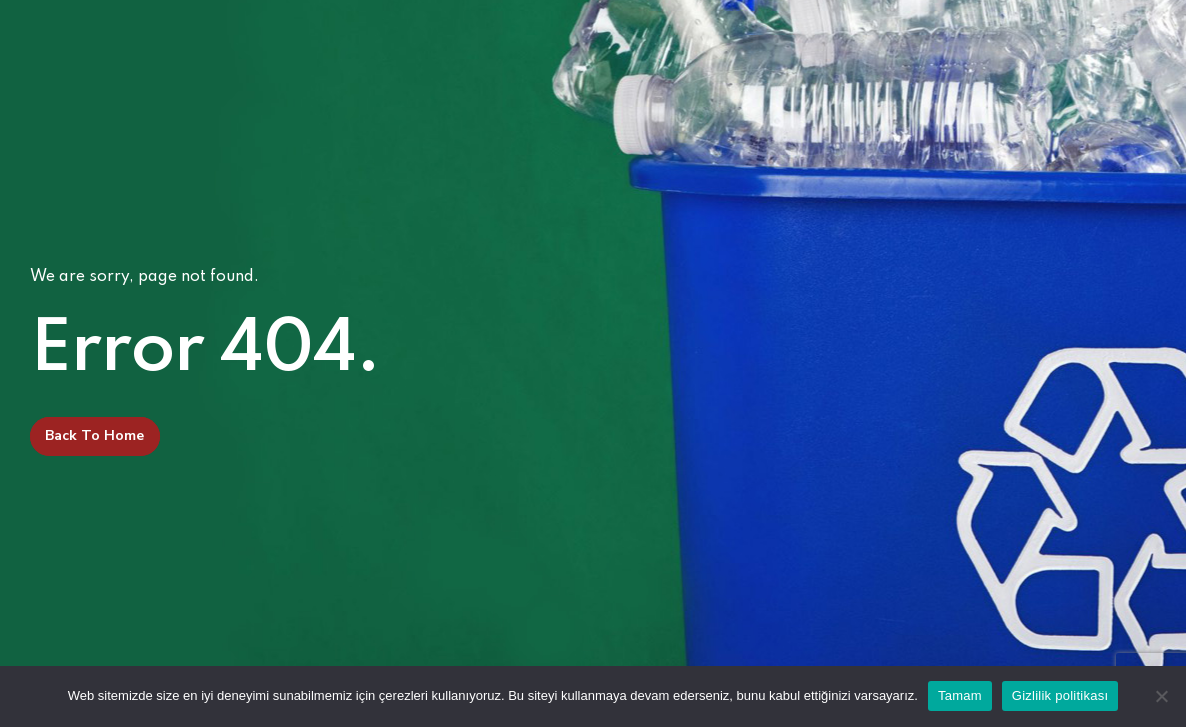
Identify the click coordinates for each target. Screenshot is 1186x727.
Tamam (960, 695)
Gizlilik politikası (1060, 695)
